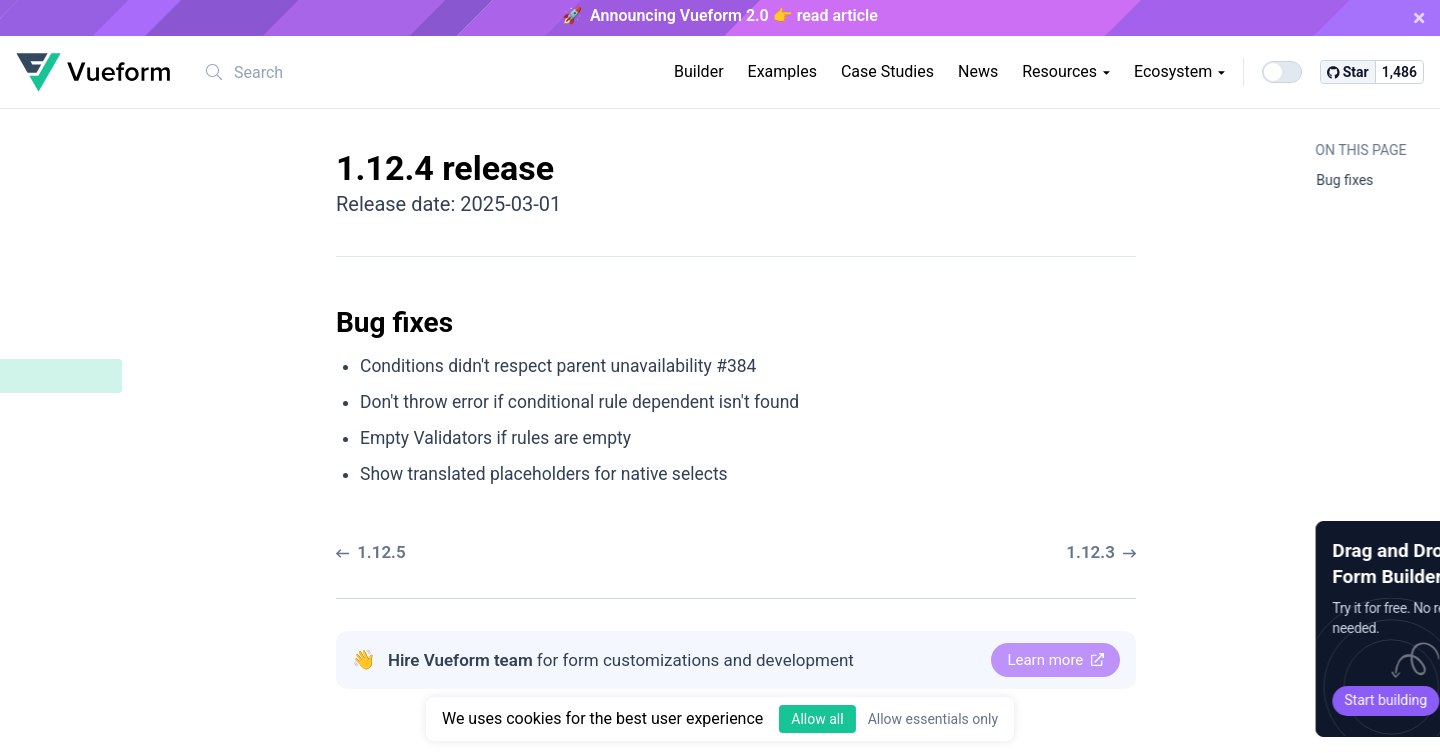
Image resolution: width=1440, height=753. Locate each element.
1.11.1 (54, 580)
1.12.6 (54, 306)
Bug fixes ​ (82, 410)
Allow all (817, 719)
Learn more (1055, 660)
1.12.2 (54, 478)
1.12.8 (54, 238)
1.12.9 (54, 204)
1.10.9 (54, 682)
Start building (1254, 700)
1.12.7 (54, 272)
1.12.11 (58, 136)
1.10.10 (58, 648)
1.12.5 (54, 340)
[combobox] (319, 72)
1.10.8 (54, 716)
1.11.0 (54, 614)
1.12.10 (58, 170)
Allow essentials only (933, 719)
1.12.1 (54, 512)
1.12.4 (55, 374)
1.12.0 (54, 546)
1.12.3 (54, 444)
